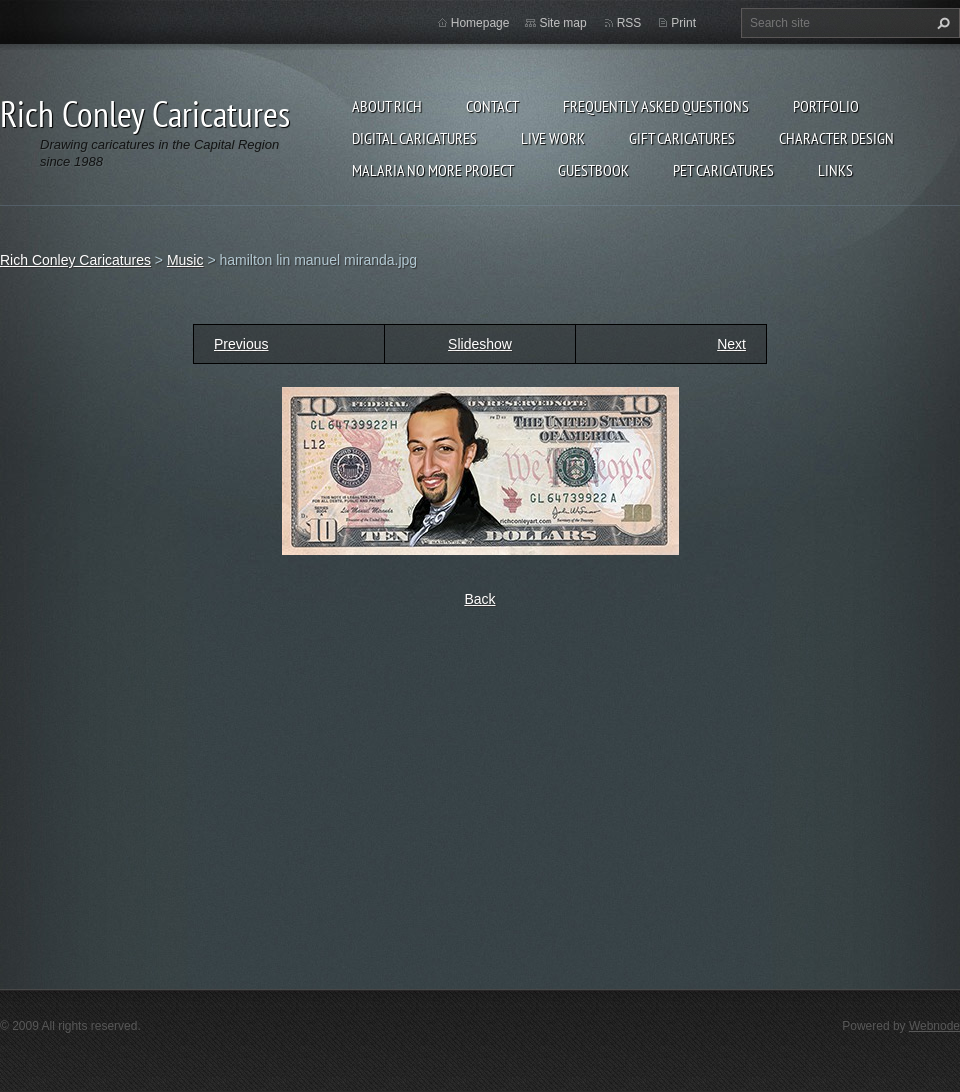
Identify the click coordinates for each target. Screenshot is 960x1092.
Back (479, 599)
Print (683, 23)
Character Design (836, 138)
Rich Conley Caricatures (75, 260)
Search (941, 23)
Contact (492, 106)
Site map (562, 23)
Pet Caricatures (723, 170)
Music (185, 260)
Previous (241, 344)
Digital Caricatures (414, 138)
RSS (629, 23)
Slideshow (480, 344)
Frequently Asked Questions (656, 106)
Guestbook (593, 170)
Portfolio (826, 106)
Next (731, 344)
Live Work (553, 138)
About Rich (387, 106)
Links (835, 170)
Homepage (480, 23)
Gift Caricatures (682, 138)
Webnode (934, 1026)
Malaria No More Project (433, 170)
